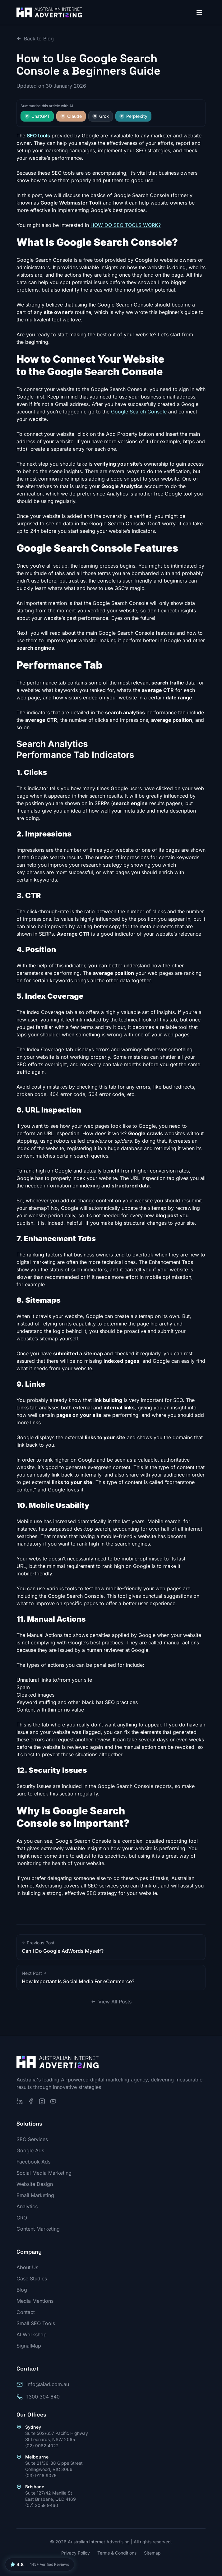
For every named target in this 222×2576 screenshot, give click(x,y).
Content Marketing (38, 2229)
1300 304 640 (43, 2397)
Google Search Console (139, 411)
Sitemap (152, 2552)
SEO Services (32, 2139)
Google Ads (30, 2150)
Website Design (34, 2184)
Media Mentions (34, 2301)
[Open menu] (199, 12)
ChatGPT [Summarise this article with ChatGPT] (37, 116)
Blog (21, 2290)
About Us (27, 2267)
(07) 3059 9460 (41, 2505)
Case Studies (31, 2278)
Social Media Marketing (44, 2173)
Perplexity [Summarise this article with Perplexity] (133, 116)
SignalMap (28, 2346)
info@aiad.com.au (47, 2384)
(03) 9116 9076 (41, 2475)
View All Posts (111, 2001)
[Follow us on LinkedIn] (19, 2101)
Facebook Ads (33, 2162)
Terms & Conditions (116, 2552)
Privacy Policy (75, 2552)
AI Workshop (31, 2334)
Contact (25, 2312)
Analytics (27, 2206)
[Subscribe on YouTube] (53, 2101)
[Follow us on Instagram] (42, 2101)
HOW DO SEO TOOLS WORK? (125, 225)
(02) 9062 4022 (42, 2445)
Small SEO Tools (35, 2323)
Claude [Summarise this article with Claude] (71, 116)
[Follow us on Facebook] (31, 2101)
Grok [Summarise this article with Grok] (100, 116)
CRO (21, 2217)
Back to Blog (35, 38)
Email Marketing (35, 2195)
